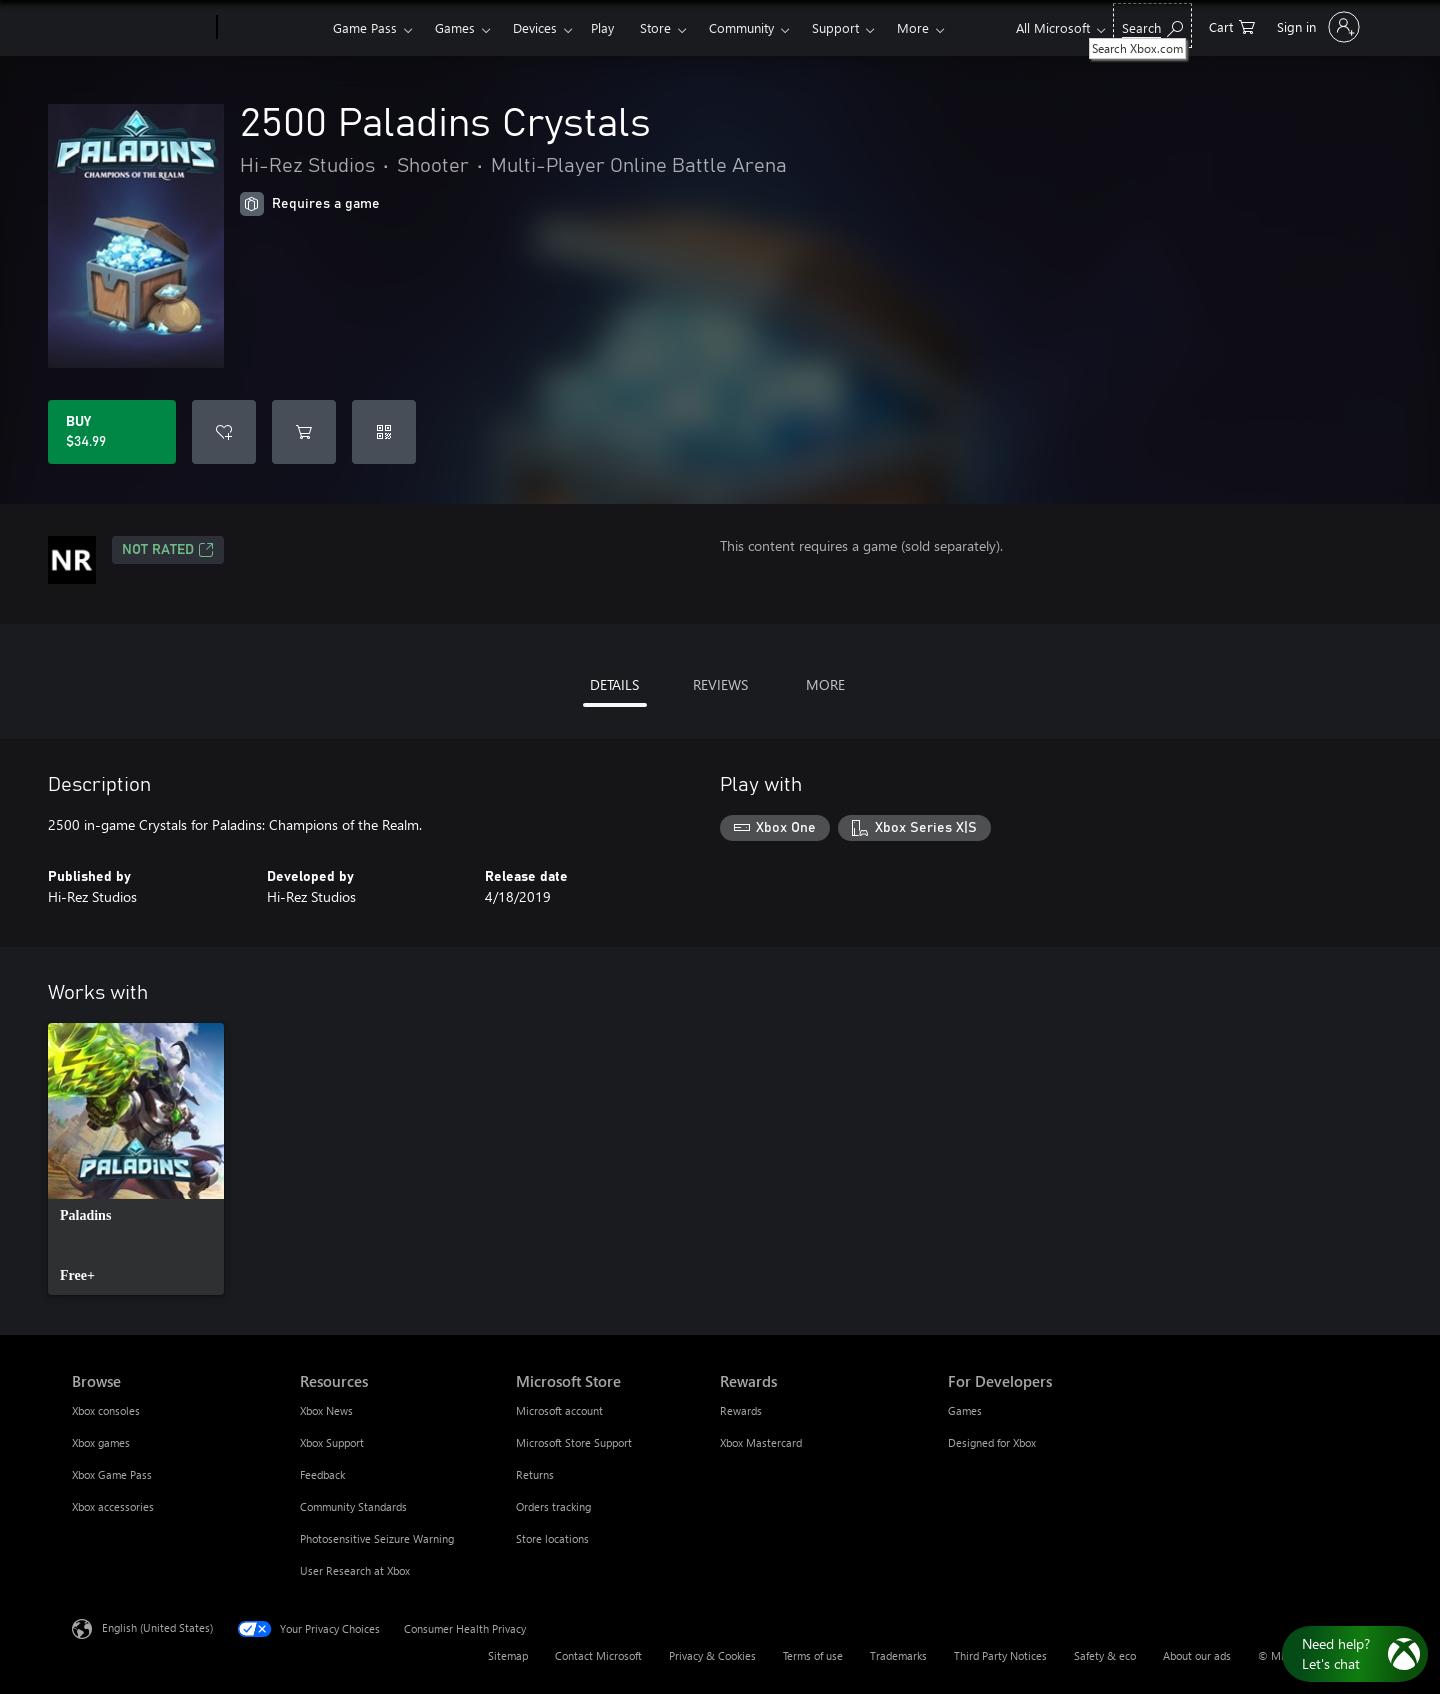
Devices (535, 27)
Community (741, 27)
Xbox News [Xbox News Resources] (326, 1410)
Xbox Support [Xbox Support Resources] (332, 1442)
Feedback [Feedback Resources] (322, 1474)
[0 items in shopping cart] (1232, 25)
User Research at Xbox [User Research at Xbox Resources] (355, 1570)
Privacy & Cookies (712, 1655)
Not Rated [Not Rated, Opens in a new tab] (168, 550)
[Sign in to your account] (1316, 27)
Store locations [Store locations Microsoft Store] (552, 1538)
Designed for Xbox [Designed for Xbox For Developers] (992, 1442)
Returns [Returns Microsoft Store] (535, 1474)
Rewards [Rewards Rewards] (741, 1410)
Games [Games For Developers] (965, 1410)
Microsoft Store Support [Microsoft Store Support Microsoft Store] (574, 1442)
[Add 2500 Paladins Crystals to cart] (304, 432)
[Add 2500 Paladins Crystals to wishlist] (224, 432)
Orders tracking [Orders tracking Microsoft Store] (553, 1506)
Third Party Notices (1000, 1655)
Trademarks (898, 1655)
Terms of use (813, 1655)
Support (835, 27)
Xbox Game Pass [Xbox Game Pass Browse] (112, 1474)
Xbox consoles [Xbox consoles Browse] (106, 1410)
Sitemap (508, 1655)
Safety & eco (1105, 1655)
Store (655, 27)
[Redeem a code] (384, 432)
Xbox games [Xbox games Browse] (101, 1442)
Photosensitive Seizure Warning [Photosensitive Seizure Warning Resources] (377, 1538)
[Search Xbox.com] (1152, 25)
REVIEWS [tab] (720, 684)
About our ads (1197, 1655)
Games (455, 27)
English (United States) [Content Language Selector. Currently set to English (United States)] (157, 1627)
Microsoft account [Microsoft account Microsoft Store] (559, 1410)
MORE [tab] (825, 684)
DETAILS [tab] (614, 684)
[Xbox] (272, 28)
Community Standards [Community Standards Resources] (353, 1506)
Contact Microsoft (598, 1655)
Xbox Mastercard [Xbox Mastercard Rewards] (761, 1442)
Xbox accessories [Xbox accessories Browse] (113, 1506)
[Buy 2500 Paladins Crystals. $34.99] (112, 432)
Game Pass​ (365, 27)
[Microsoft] (140, 28)
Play (602, 27)
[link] (136, 1159)
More (913, 27)
